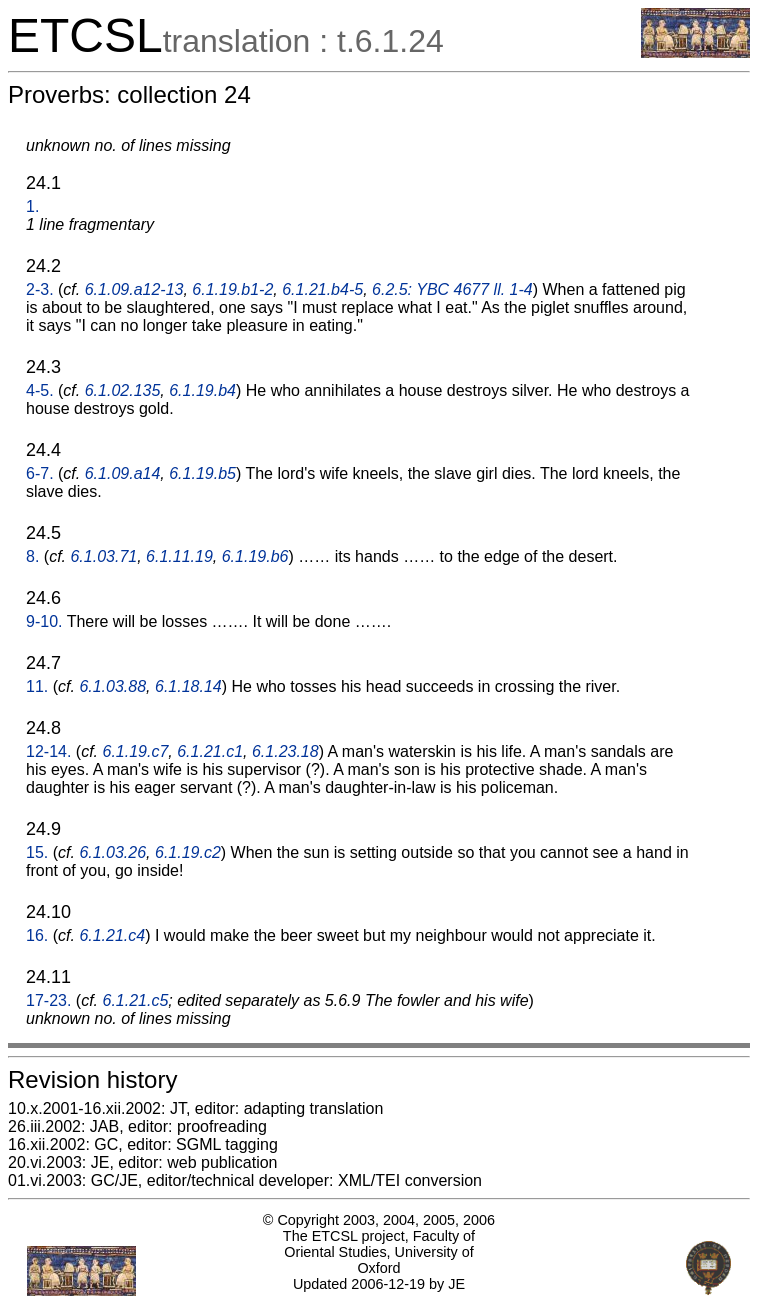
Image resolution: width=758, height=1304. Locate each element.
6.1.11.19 (179, 556)
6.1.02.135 (123, 390)
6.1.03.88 (112, 686)
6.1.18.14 (188, 686)
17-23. (48, 1000)
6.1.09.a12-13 (134, 289)
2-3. (40, 289)
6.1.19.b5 (202, 473)
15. (37, 852)
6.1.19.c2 (188, 852)
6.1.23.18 (285, 751)
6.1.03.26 (112, 852)
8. (32, 556)
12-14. (48, 751)
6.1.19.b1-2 (232, 289)
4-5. (40, 390)
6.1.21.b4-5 (322, 289)
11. (37, 686)
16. (37, 935)
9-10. (44, 621)
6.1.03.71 (103, 556)
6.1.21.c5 (136, 1000)
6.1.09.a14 (123, 473)
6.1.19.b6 (255, 556)
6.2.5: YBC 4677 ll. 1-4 (452, 289)
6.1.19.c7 (136, 751)
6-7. (40, 473)
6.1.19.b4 (202, 390)
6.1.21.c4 (112, 935)
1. (32, 206)
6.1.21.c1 (210, 751)
